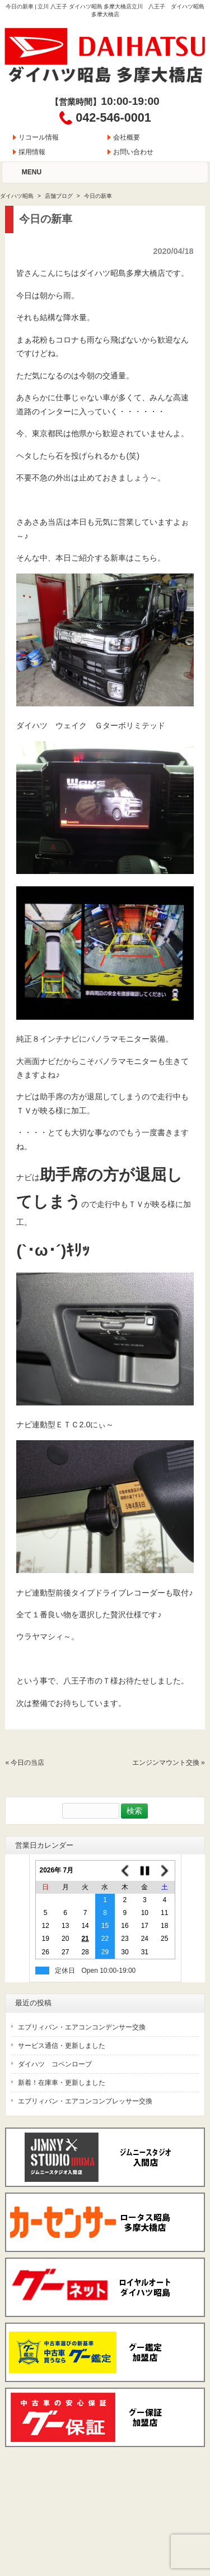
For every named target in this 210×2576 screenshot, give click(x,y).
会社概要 (126, 137)
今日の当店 (27, 1762)
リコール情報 (38, 137)
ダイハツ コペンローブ (55, 2064)
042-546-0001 (113, 117)
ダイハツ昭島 (17, 196)
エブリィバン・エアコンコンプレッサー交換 (85, 2101)
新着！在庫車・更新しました (61, 2083)
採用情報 (31, 152)
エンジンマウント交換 (165, 1762)
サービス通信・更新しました (61, 2046)
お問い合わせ (133, 152)
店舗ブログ (59, 196)
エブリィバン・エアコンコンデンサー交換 (82, 2027)
